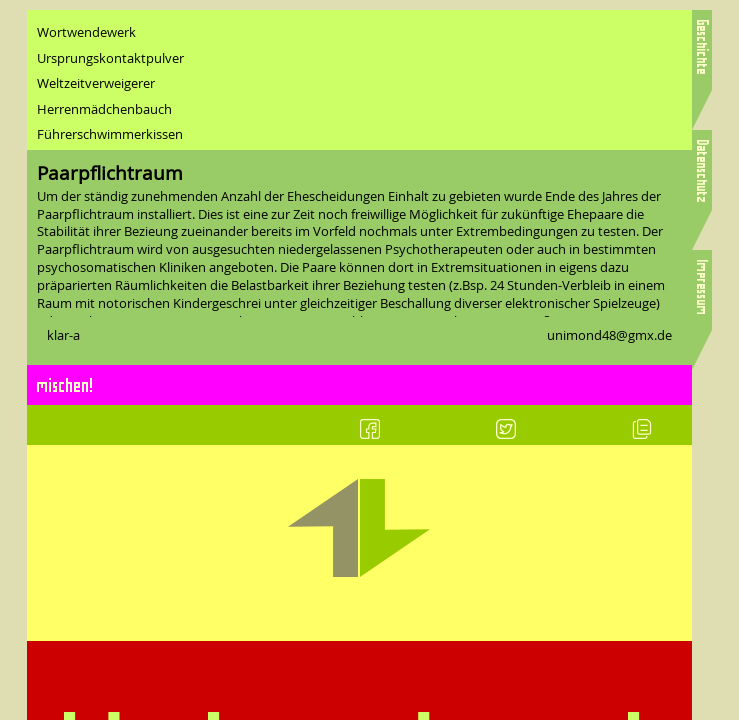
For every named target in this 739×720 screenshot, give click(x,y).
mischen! (65, 384)
